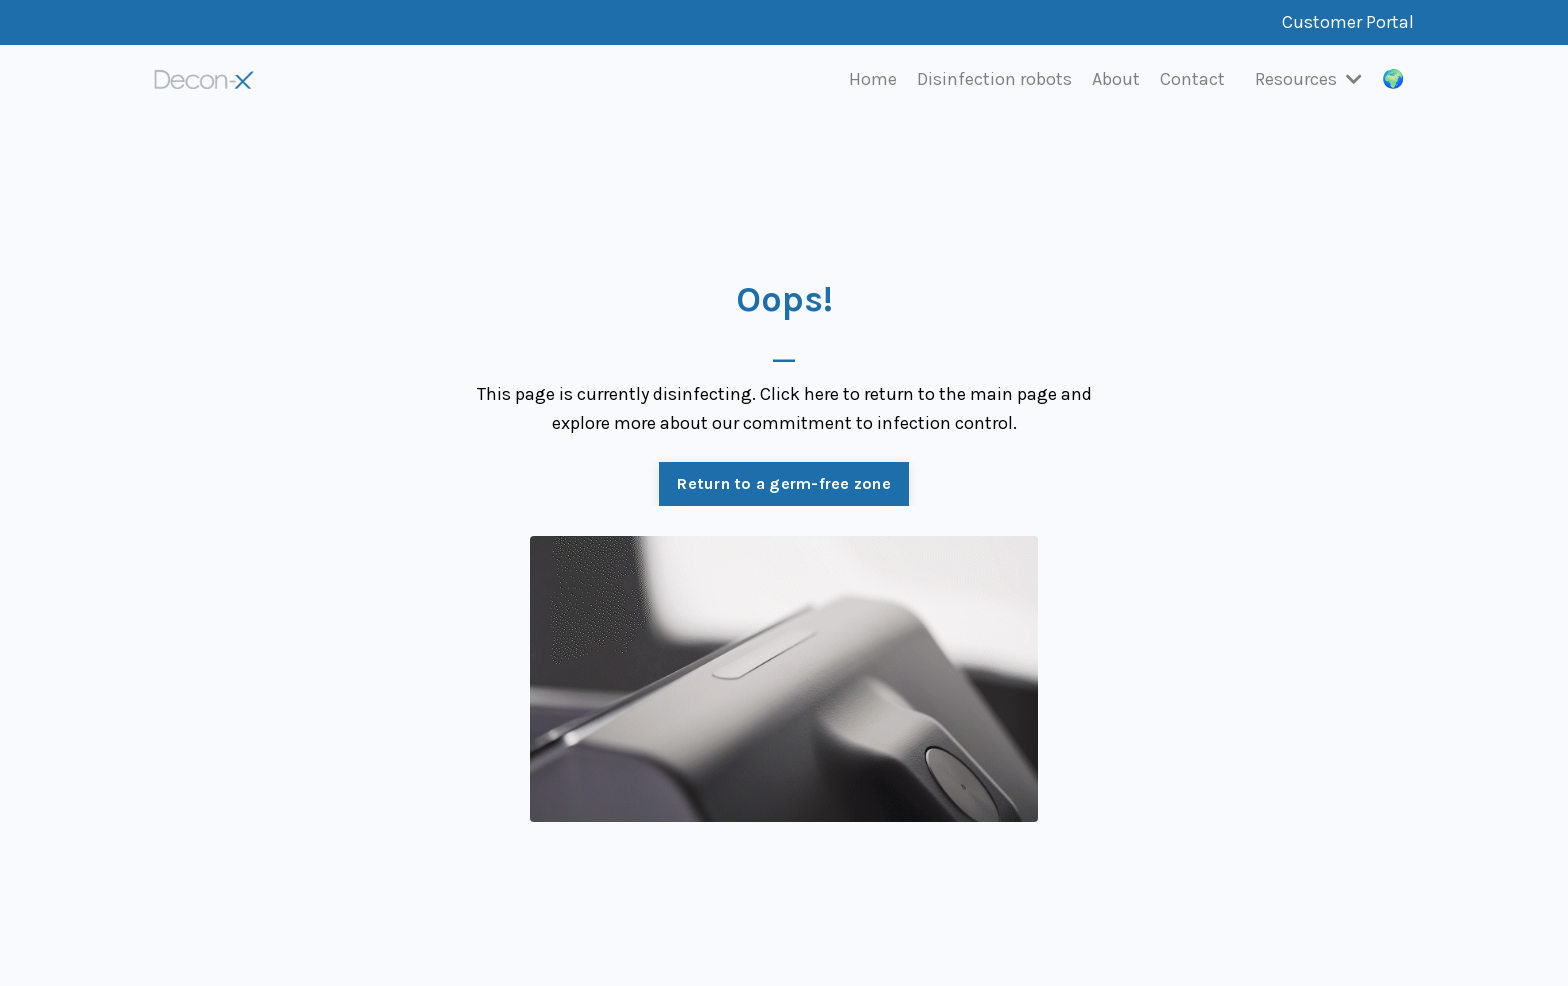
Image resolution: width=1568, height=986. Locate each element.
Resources (1308, 79)
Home (873, 79)
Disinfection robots (994, 79)
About (1116, 79)
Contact (1192, 79)
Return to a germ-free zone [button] (784, 483)
